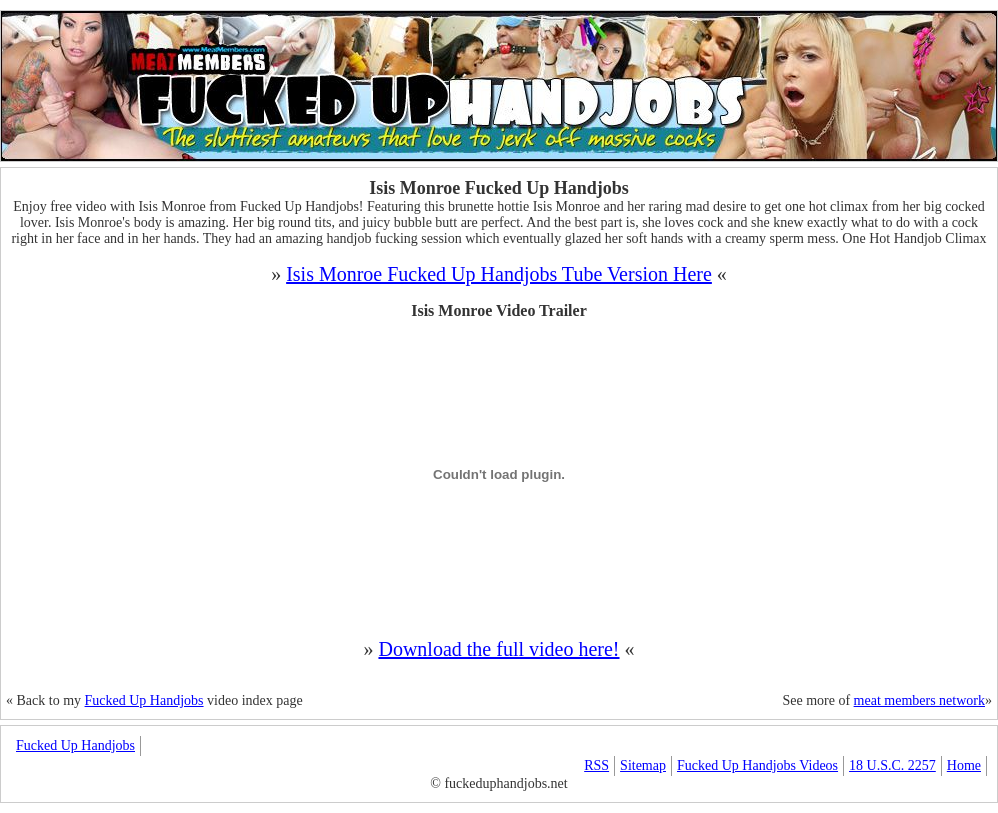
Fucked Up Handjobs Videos (757, 765)
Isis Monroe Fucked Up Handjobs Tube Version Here (499, 274)
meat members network (919, 700)
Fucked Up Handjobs (144, 700)
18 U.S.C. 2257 (892, 765)
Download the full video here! (498, 649)
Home (964, 765)
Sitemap (643, 765)
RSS (596, 765)
